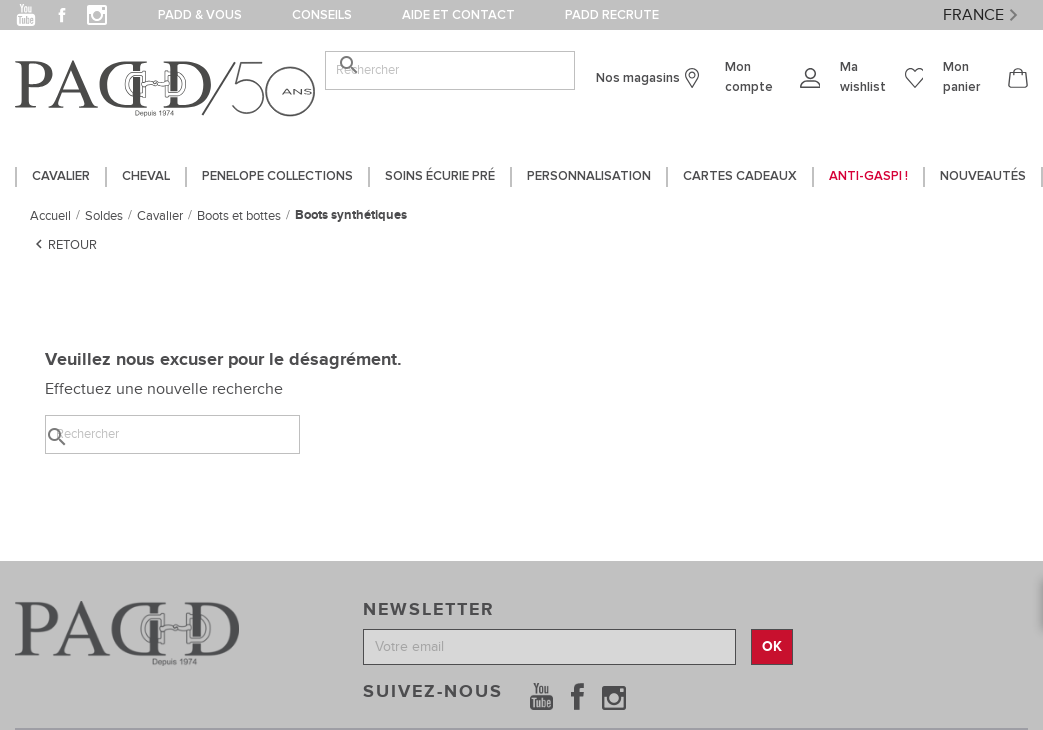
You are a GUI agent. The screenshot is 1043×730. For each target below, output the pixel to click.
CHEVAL (146, 176)
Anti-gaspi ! (868, 176)
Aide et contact (458, 15)
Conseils (322, 15)
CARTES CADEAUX (740, 176)
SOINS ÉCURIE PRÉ (440, 176)
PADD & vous (200, 15)
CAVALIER (61, 176)
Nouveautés (983, 176)
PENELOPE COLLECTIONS (277, 176)
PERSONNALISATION (589, 176)
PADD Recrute (612, 15)
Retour (63, 244)
